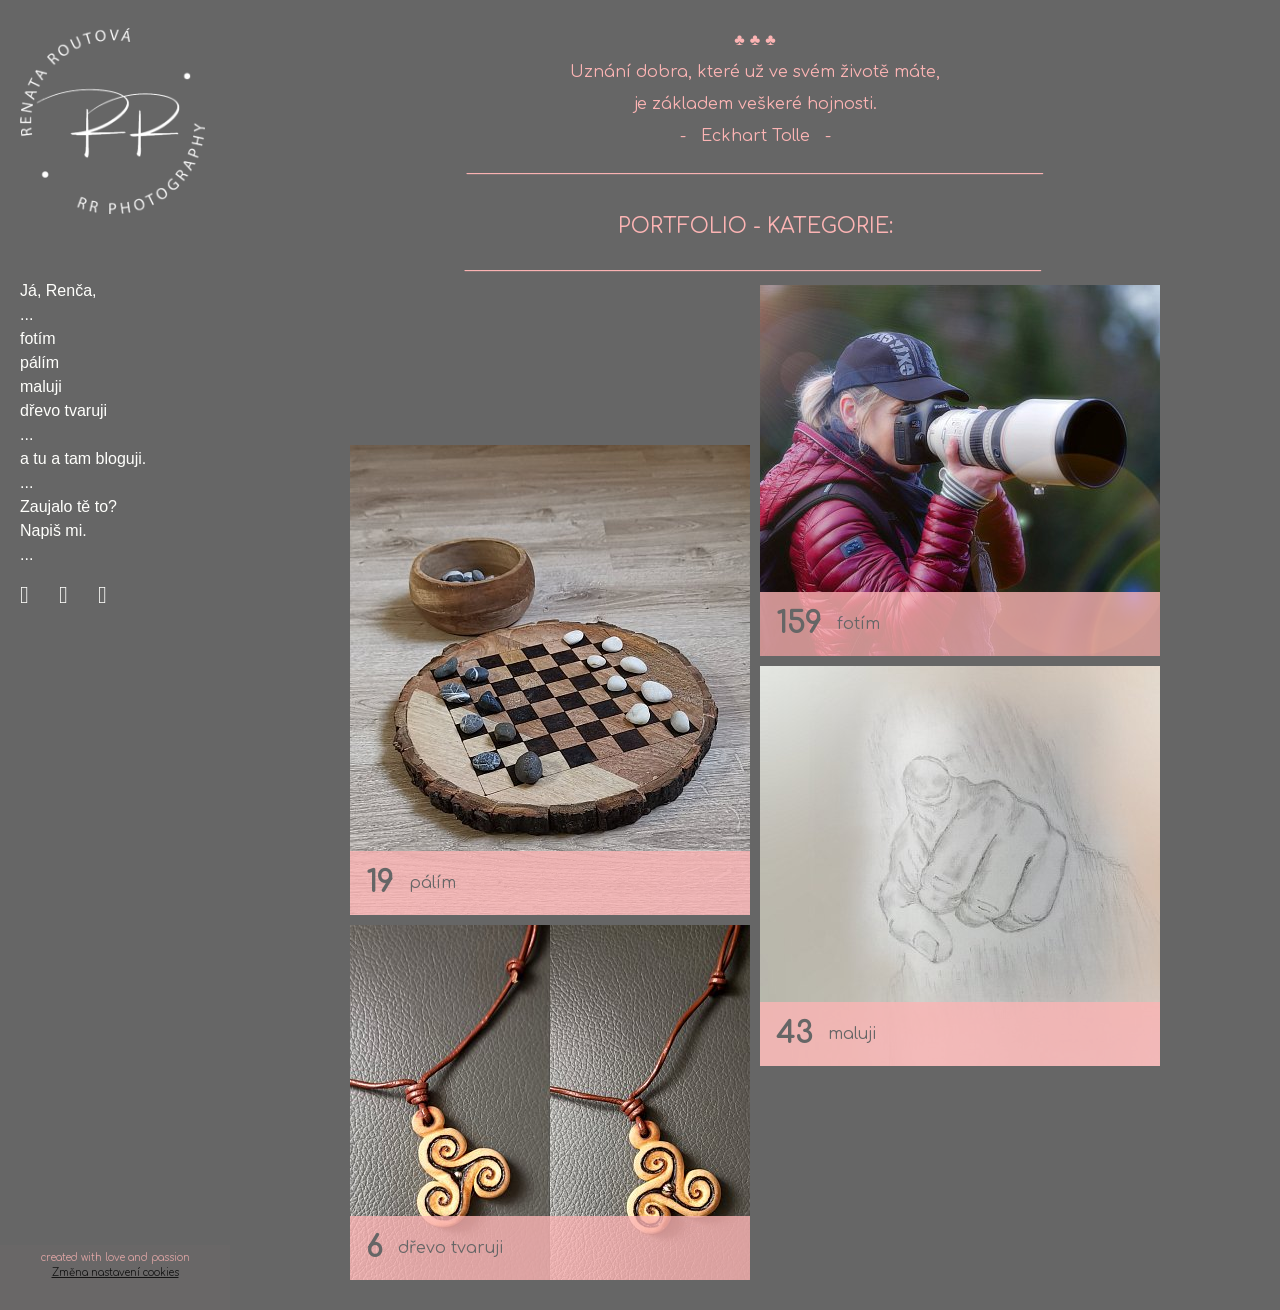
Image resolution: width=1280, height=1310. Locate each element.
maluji (41, 386)
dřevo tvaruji (63, 410)
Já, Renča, (58, 290)
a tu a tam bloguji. (83, 458)
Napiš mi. (53, 530)
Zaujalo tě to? (68, 506)
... (26, 314)
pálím (39, 362)
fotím (38, 338)
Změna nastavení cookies (115, 1272)
